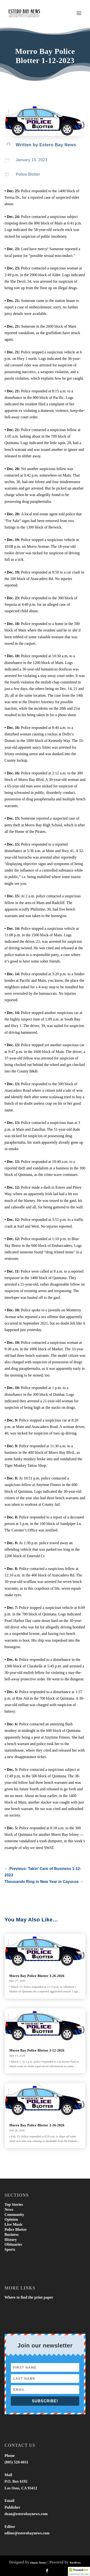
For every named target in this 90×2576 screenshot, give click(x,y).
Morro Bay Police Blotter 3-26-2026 (37, 1976)
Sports (10, 2249)
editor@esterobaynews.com (27, 2533)
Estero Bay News (57, 144)
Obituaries (13, 2244)
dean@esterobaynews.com (26, 2514)
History (11, 2240)
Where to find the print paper (29, 2297)
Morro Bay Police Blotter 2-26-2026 (37, 2125)
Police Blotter (28, 174)
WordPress (75, 2562)
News (9, 2209)
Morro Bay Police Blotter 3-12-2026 (37, 2050)
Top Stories (14, 2204)
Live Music (14, 2224)
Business (12, 2234)
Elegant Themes (38, 2562)
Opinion (11, 2219)
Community (14, 2215)
